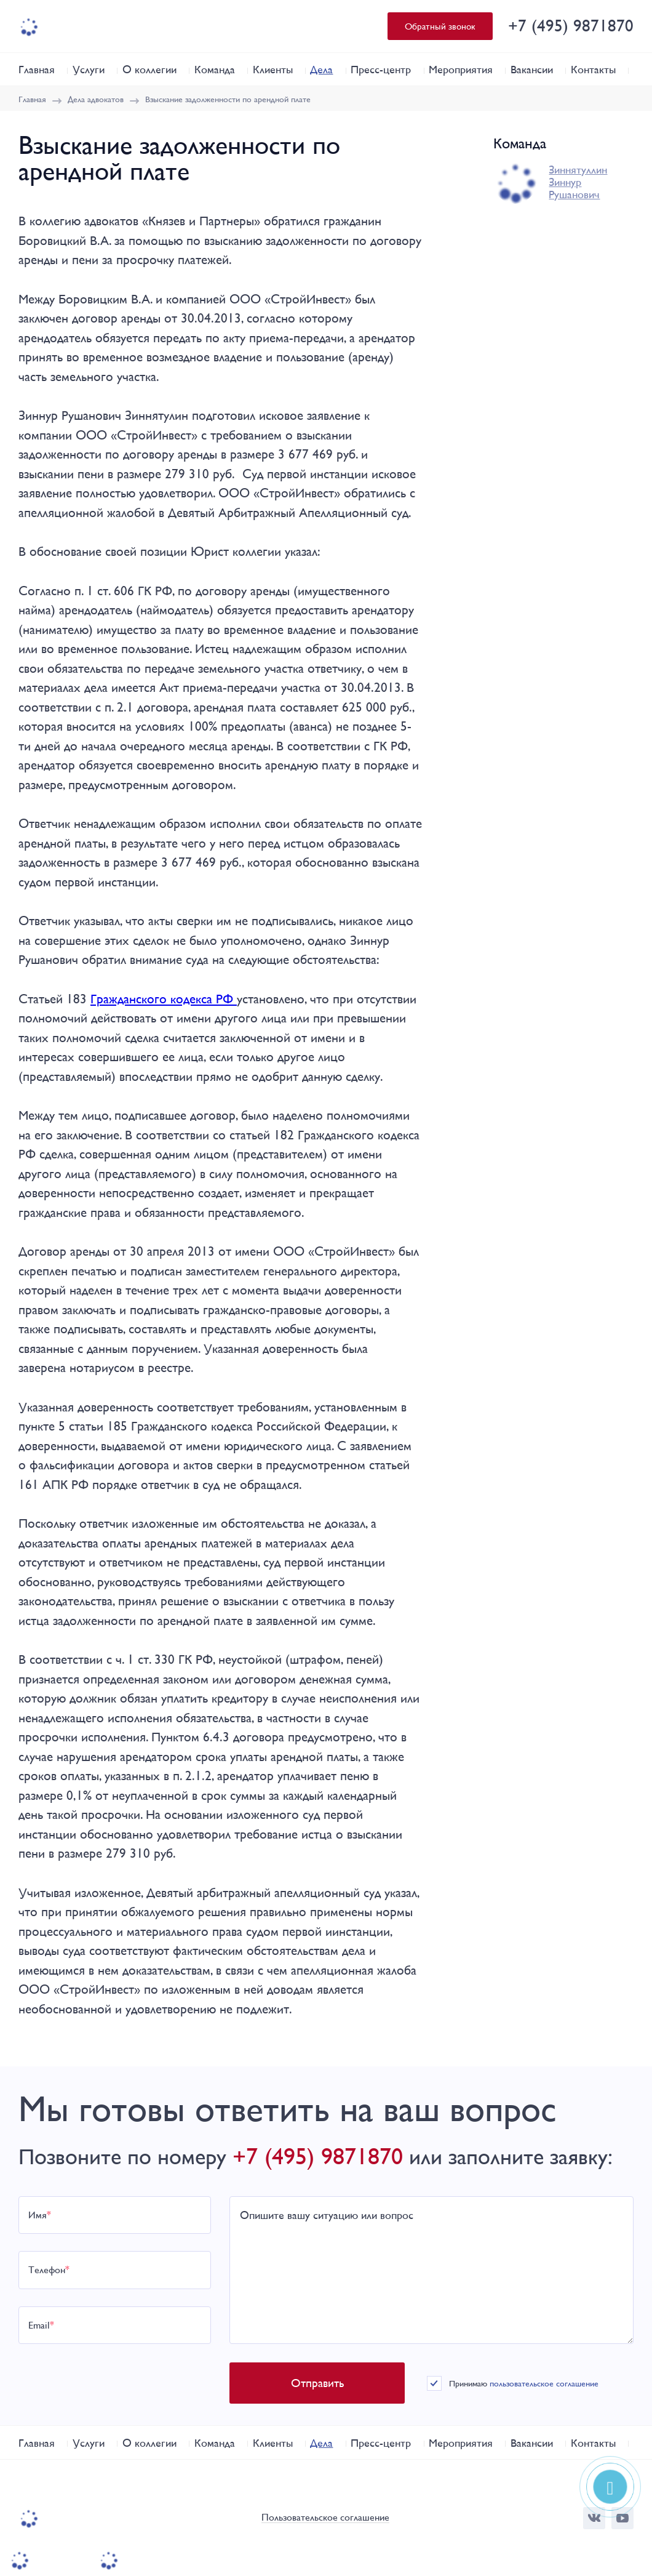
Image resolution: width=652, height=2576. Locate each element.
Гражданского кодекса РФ (163, 999)
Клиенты (273, 69)
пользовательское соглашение (547, 2383)
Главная (36, 69)
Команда (214, 69)
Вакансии (532, 69)
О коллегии (149, 69)
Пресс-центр (381, 69)
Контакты (593, 69)
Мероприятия (461, 69)
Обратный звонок (440, 26)
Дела (321, 69)
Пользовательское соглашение (325, 2518)
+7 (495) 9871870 (571, 25)
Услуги (89, 69)
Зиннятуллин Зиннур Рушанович (578, 182)
